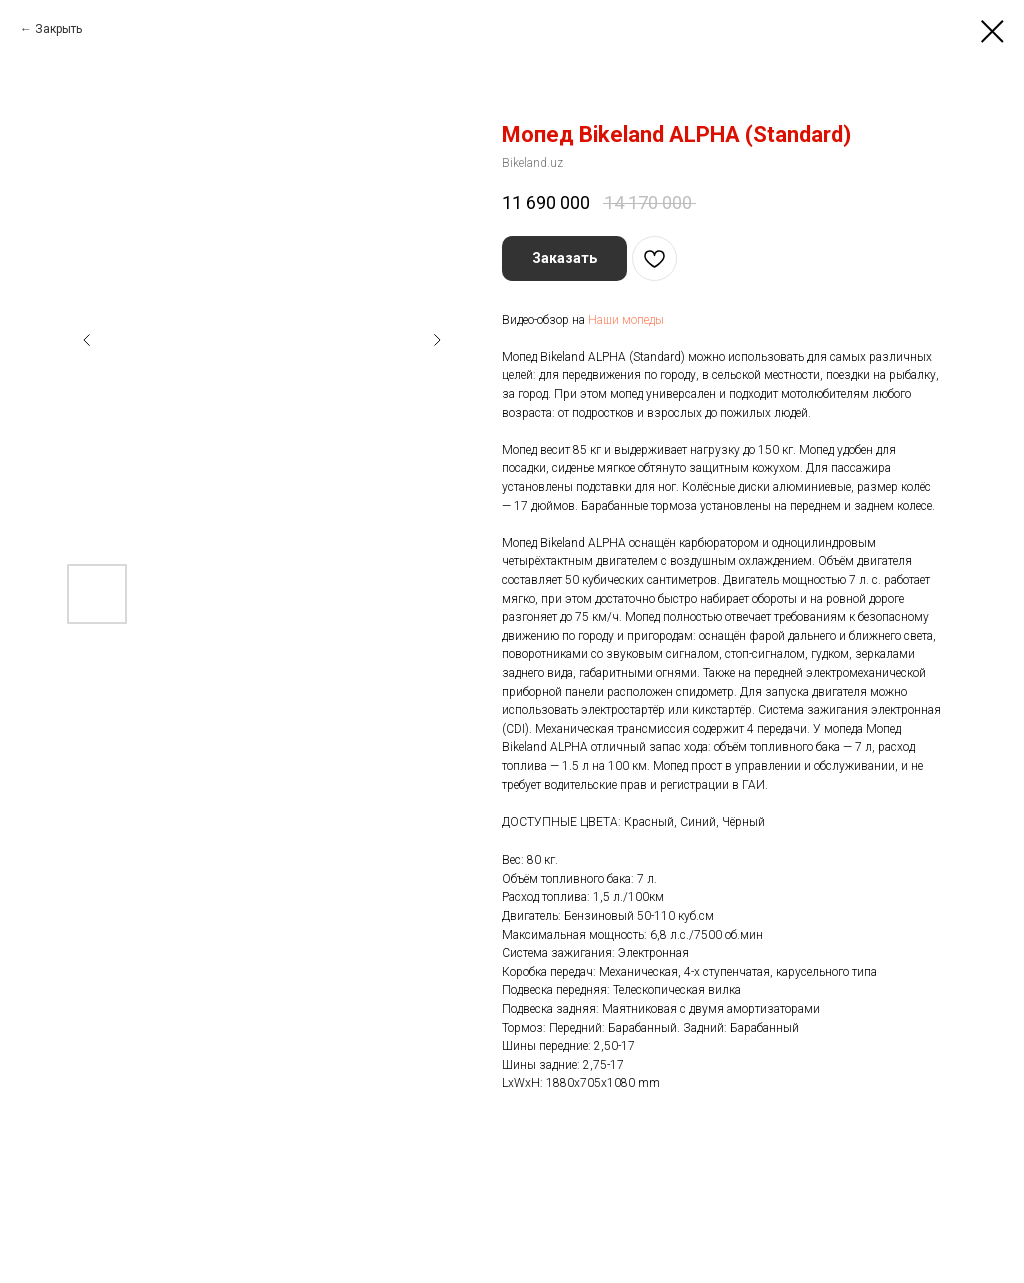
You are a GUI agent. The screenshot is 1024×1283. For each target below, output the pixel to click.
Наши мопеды (626, 320)
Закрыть (58, 29)
